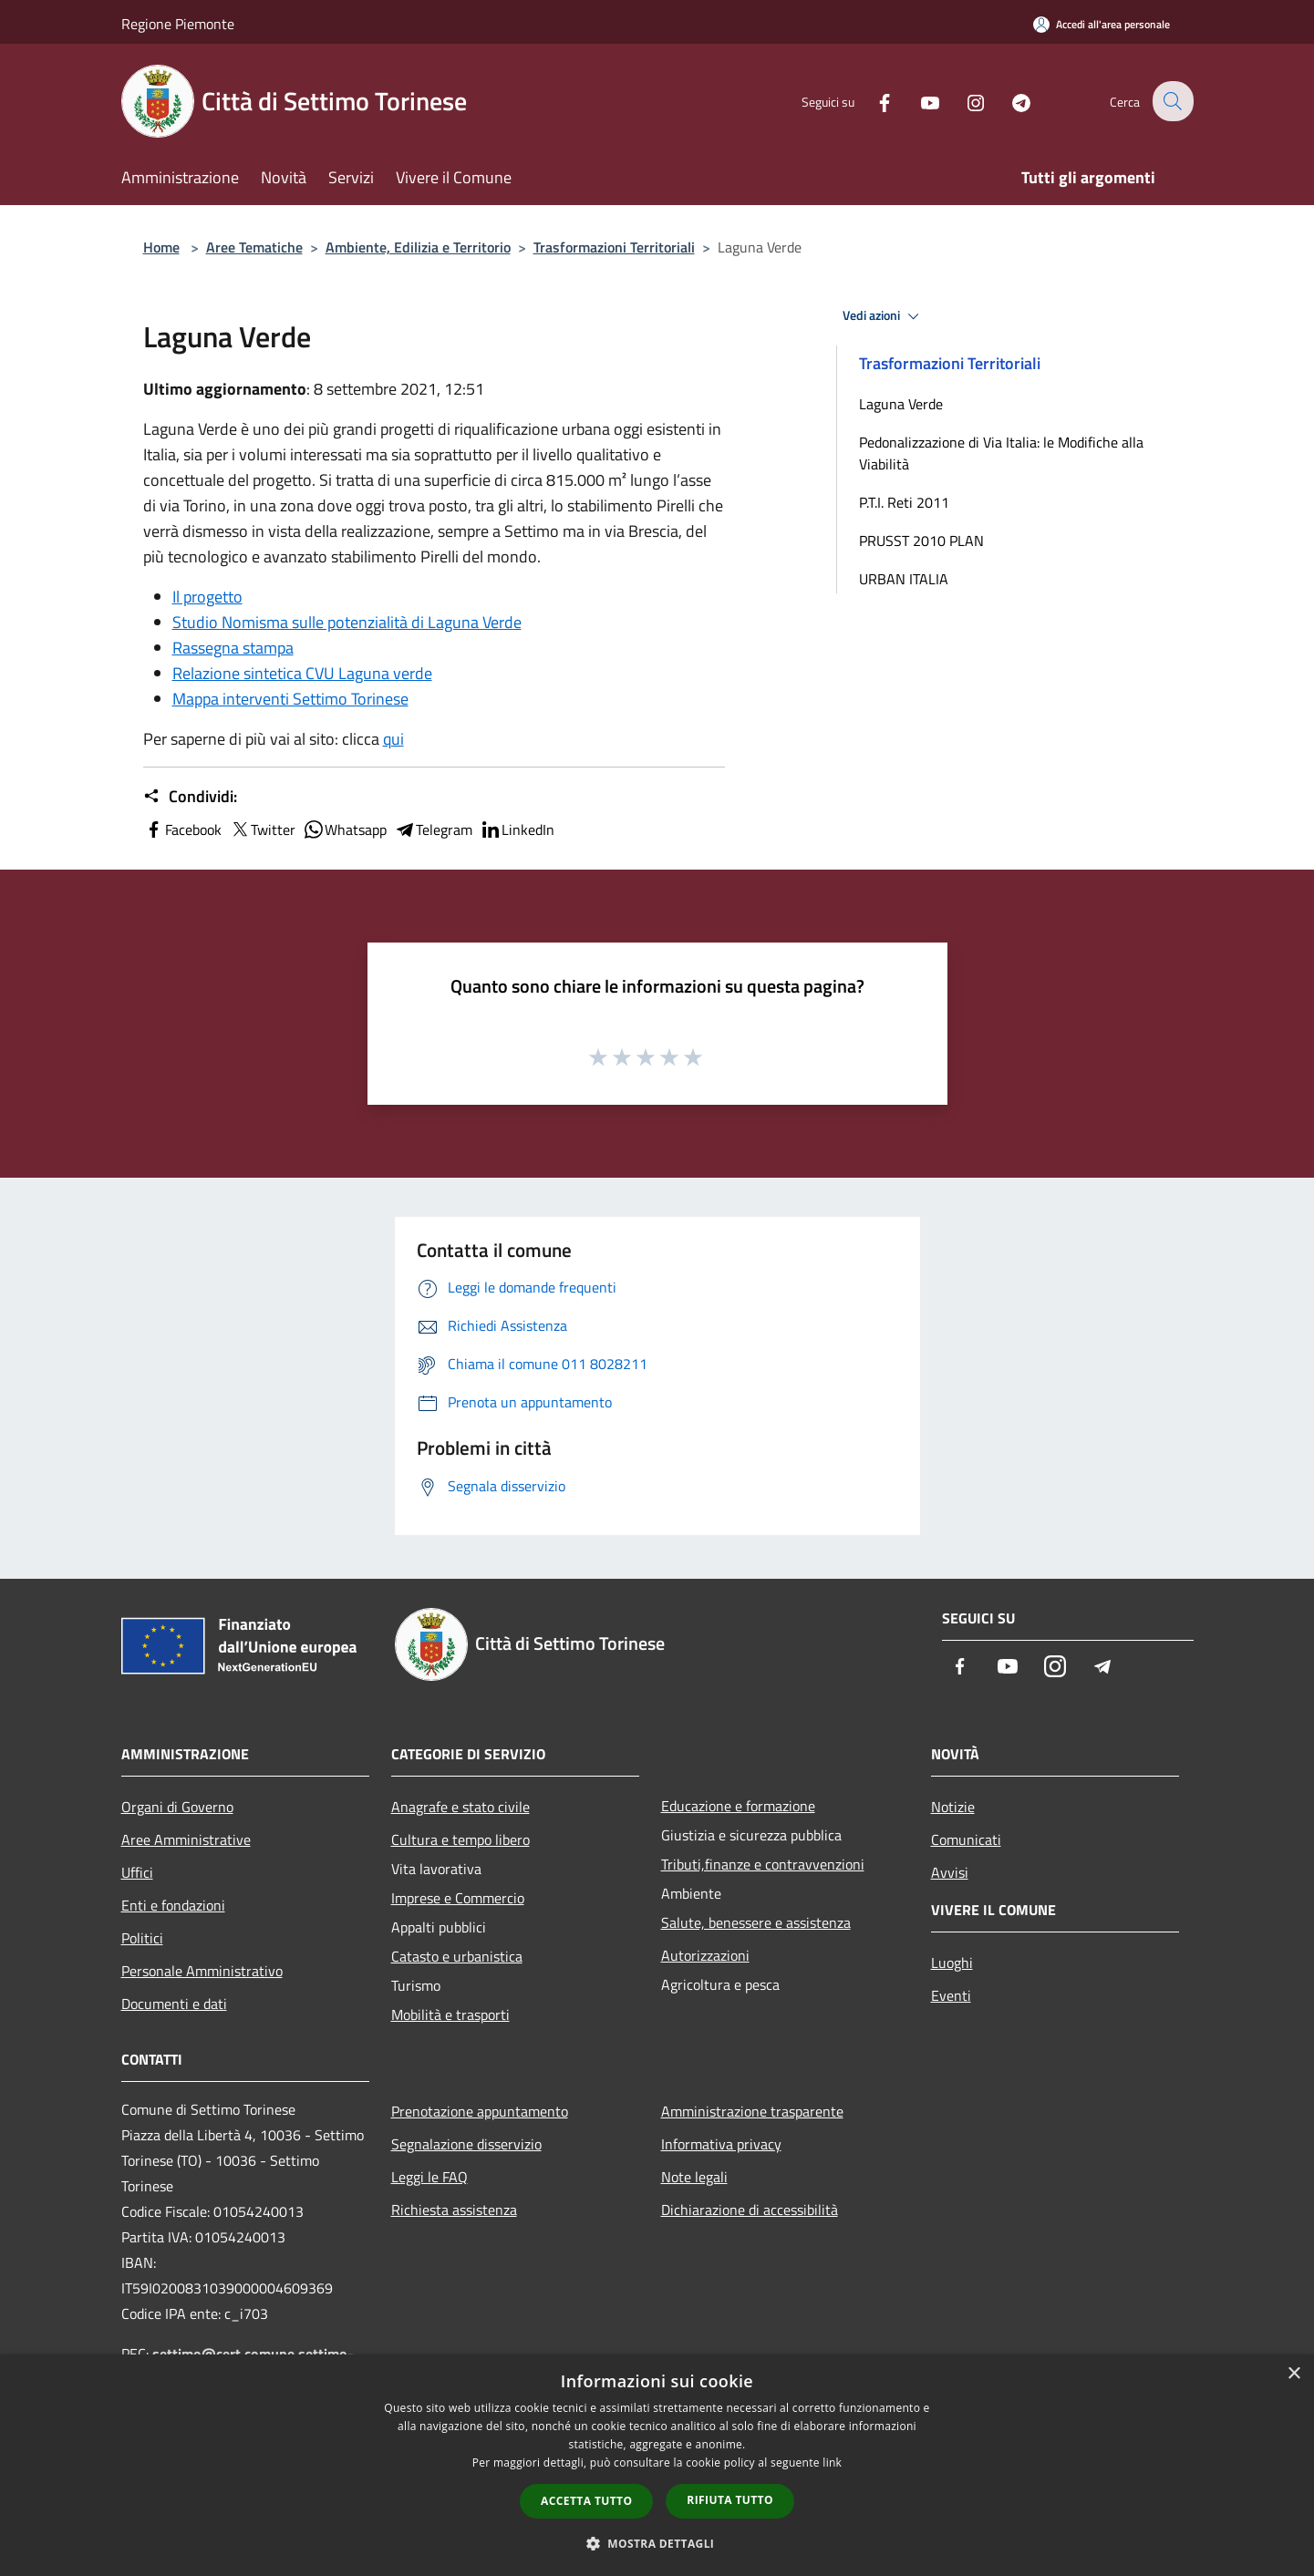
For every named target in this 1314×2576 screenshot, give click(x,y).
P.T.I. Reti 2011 (904, 502)
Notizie (953, 1807)
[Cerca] (1172, 101)
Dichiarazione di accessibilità (749, 2210)
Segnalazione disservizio (466, 2144)
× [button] (1293, 2374)
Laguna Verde (901, 404)
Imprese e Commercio (457, 1898)
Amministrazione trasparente (752, 2111)
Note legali (694, 2177)
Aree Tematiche (254, 247)
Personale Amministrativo (202, 1971)
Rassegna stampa (233, 647)
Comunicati (966, 1839)
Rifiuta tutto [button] (730, 2500)
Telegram (433, 829)
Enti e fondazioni (173, 1905)
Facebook (182, 829)
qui (393, 738)
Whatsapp (345, 829)
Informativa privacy (721, 2144)
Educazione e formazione (738, 1806)
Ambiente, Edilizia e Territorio (418, 247)
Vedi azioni (884, 316)
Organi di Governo (177, 1807)
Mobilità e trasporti (450, 2014)
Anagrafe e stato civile (460, 1807)
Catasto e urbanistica (456, 1956)
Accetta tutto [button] (586, 2501)
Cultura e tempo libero (460, 1839)
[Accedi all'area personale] (1101, 24)
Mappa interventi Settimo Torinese (290, 698)
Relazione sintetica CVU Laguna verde (302, 673)
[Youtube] (918, 100)
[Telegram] (1009, 100)
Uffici (137, 1872)
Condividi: (190, 796)
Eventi (951, 1995)
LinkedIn (517, 829)
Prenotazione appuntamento (479, 2111)
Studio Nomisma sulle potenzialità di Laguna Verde (347, 622)
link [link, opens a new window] (832, 2462)
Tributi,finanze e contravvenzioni (762, 1864)
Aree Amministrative (186, 1839)
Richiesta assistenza (454, 2210)
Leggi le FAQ (429, 2177)
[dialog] (657, 2465)
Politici (142, 1938)
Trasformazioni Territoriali (614, 247)
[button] (657, 2543)
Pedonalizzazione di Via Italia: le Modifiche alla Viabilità (1001, 453)
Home (161, 247)
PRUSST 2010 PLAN (921, 540)
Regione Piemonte (177, 24)
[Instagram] (964, 100)
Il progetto (207, 596)
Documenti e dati (174, 2003)
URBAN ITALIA (903, 579)
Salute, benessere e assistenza (756, 1922)
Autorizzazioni (705, 1955)
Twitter (262, 829)
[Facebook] (872, 100)
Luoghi (952, 1962)
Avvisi (949, 1872)
